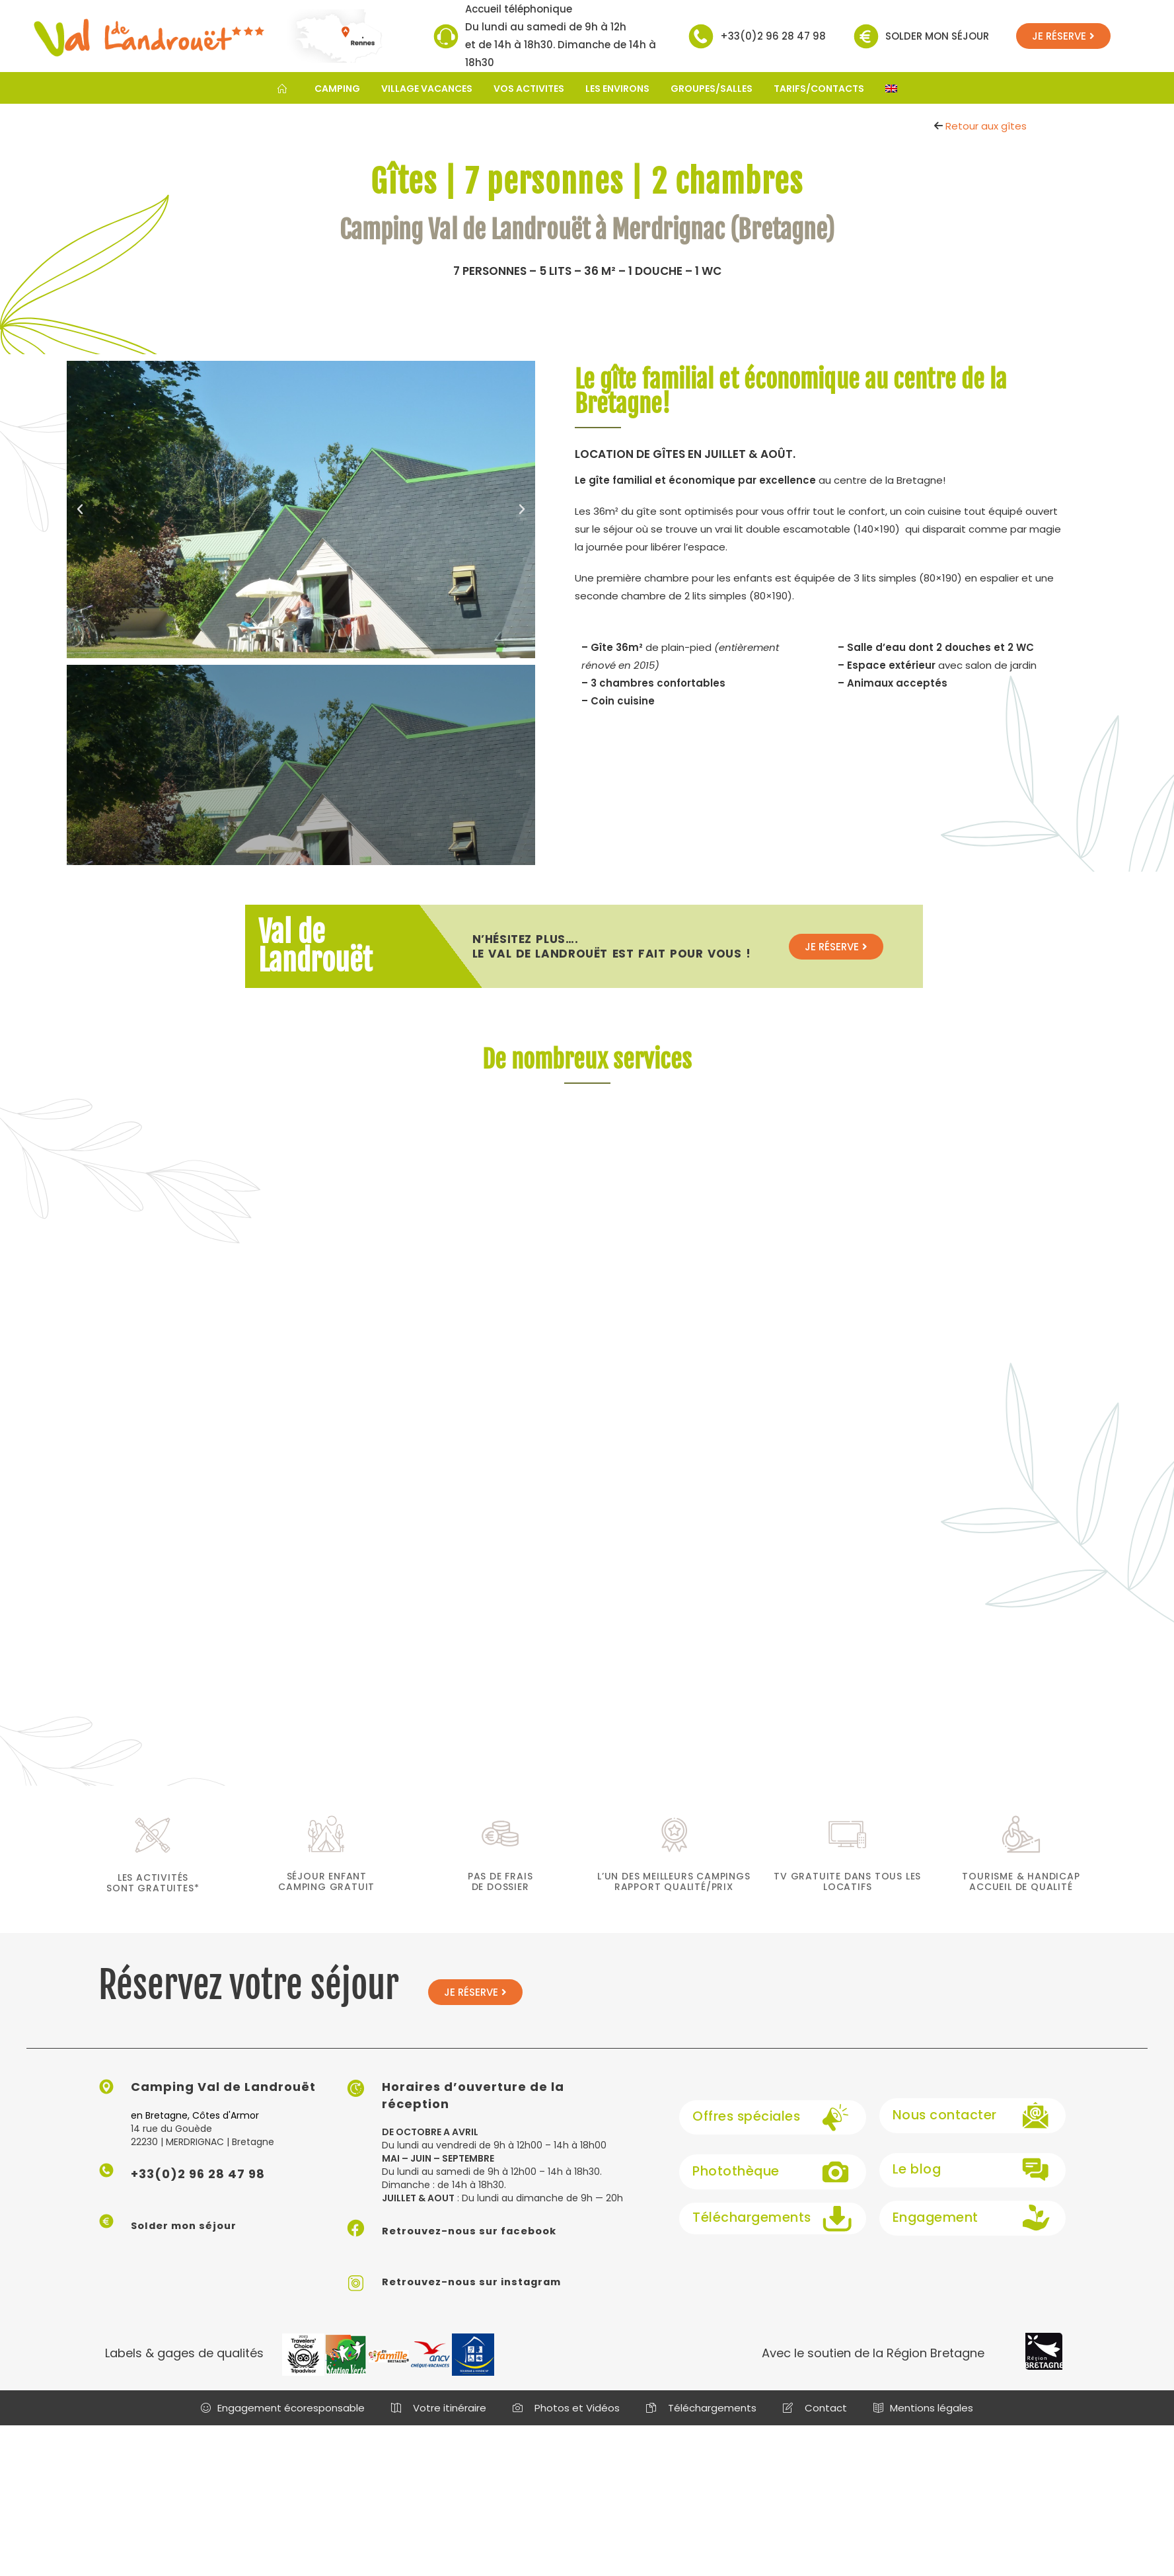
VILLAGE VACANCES (426, 88)
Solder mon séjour (937, 36)
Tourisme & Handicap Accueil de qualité (1021, 1896)
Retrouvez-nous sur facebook (484, 2244)
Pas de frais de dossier (500, 1896)
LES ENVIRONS (617, 88)
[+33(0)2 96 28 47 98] (701, 36)
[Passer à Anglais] (891, 88)
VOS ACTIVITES (529, 88)
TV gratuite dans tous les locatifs (847, 1896)
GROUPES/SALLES (711, 88)
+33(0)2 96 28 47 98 (773, 36)
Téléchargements (747, 2232)
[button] (80, 509)
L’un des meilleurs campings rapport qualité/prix (674, 1896)
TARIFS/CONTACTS (819, 88)
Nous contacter (941, 2129)
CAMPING (337, 88)
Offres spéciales (743, 2129)
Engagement (932, 2232)
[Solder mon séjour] (866, 36)
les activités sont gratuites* (152, 1897)
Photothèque (733, 2184)
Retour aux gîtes (986, 126)
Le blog (915, 2184)
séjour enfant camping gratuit (326, 1896)
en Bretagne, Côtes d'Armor (195, 2130)
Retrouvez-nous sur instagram (488, 2295)
